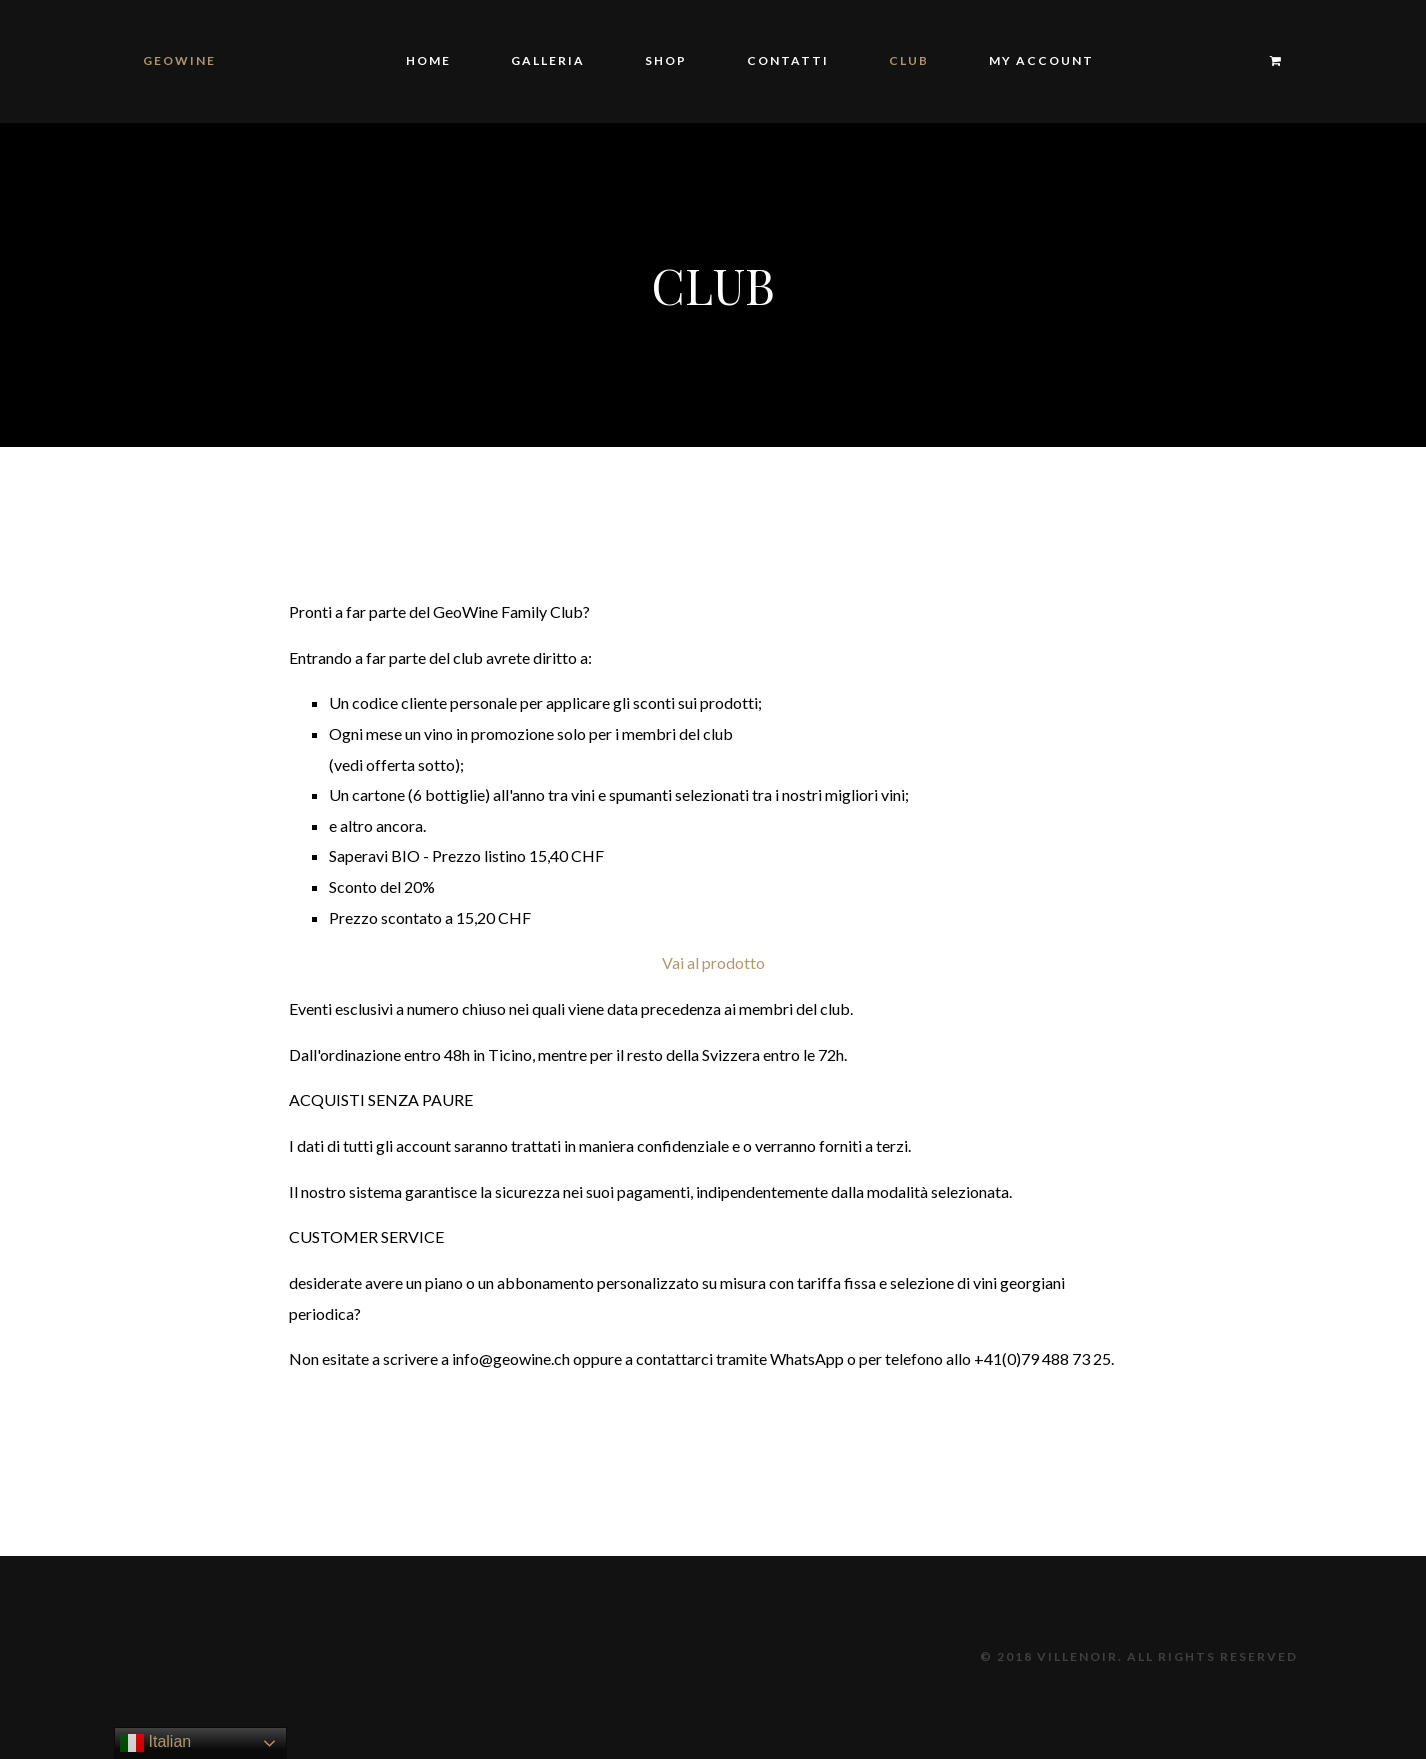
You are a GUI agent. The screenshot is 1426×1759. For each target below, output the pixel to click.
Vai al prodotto (713, 962)
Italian (155, 1743)
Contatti (788, 60)
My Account (1041, 60)
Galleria (548, 60)
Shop (666, 60)
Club (909, 60)
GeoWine (179, 60)
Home (428, 60)
